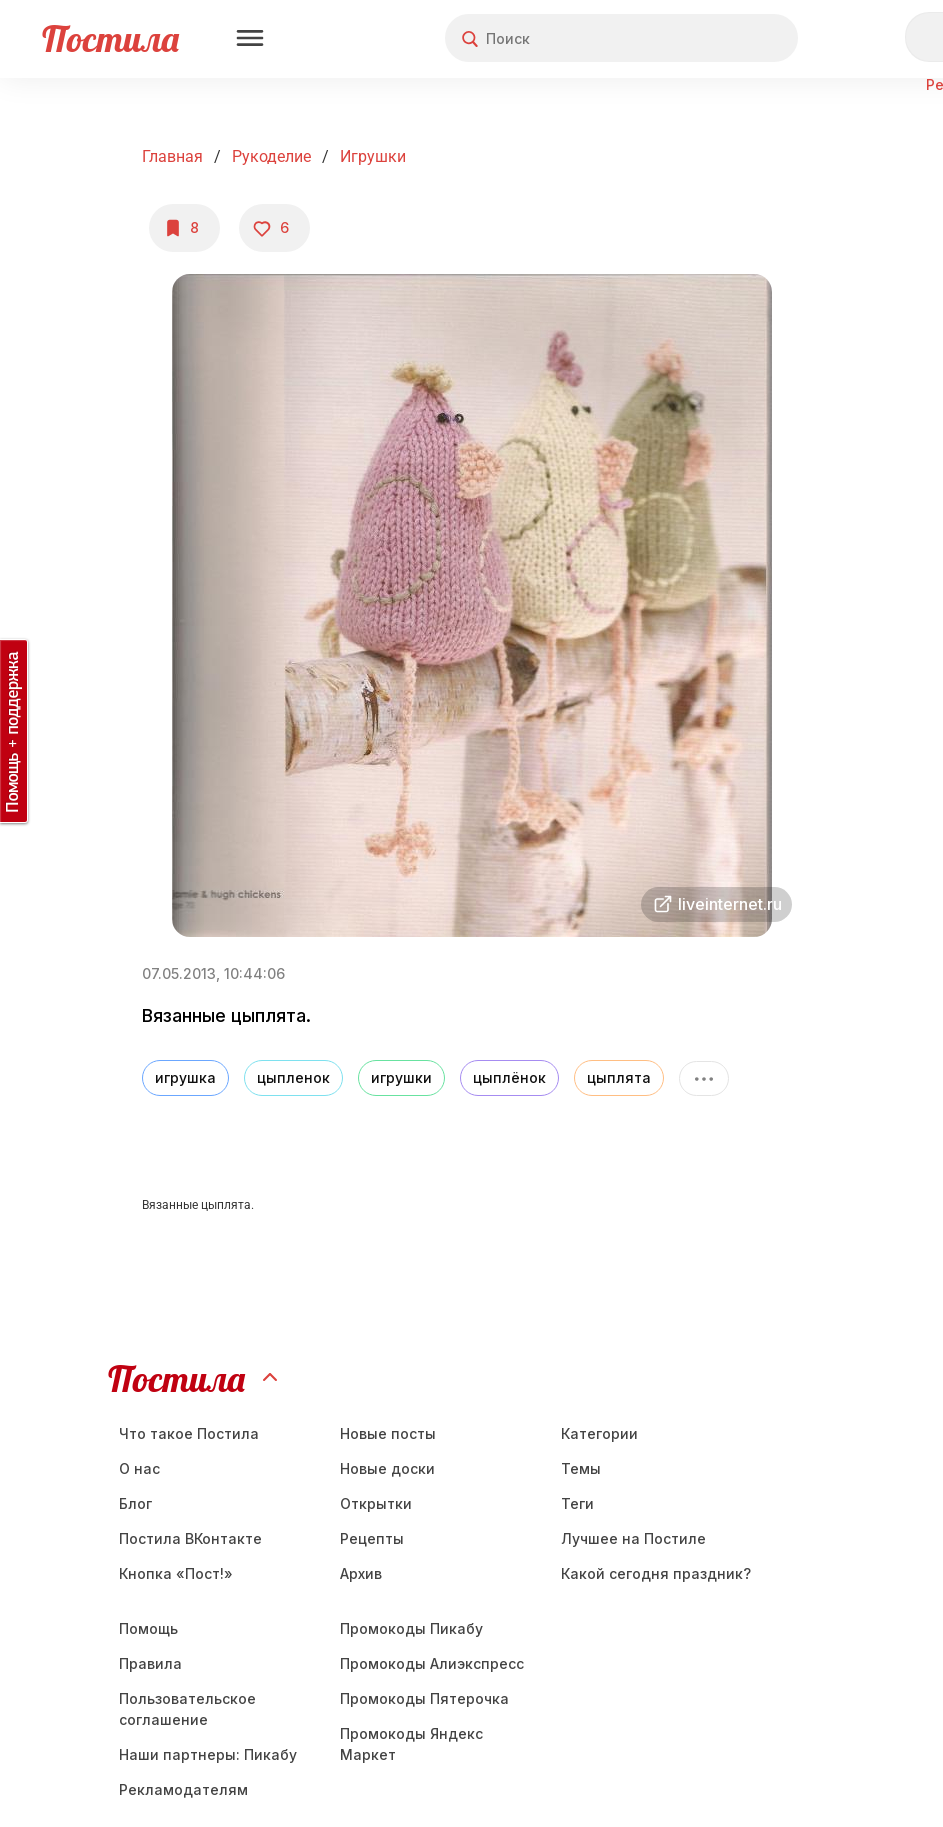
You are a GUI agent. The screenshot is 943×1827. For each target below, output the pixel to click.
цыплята (619, 1077)
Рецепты (372, 1538)
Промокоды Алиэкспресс (432, 1663)
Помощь (148, 1628)
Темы (581, 1468)
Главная (172, 156)
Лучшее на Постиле (633, 1538)
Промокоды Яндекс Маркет (411, 1744)
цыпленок (293, 1077)
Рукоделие (271, 156)
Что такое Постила (189, 1433)
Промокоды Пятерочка (424, 1698)
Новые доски (387, 1468)
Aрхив (361, 1573)
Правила (150, 1663)
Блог (135, 1503)
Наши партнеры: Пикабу (208, 1754)
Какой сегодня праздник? (656, 1573)
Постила (110, 38)
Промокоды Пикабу (411, 1628)
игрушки (401, 1077)
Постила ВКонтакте (190, 1538)
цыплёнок (509, 1077)
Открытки (376, 1503)
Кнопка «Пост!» (176, 1573)
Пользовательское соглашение (187, 1709)
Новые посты (388, 1433)
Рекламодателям (183, 1789)
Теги (577, 1503)
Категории (599, 1433)
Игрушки (373, 156)
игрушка (185, 1077)
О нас (139, 1468)
